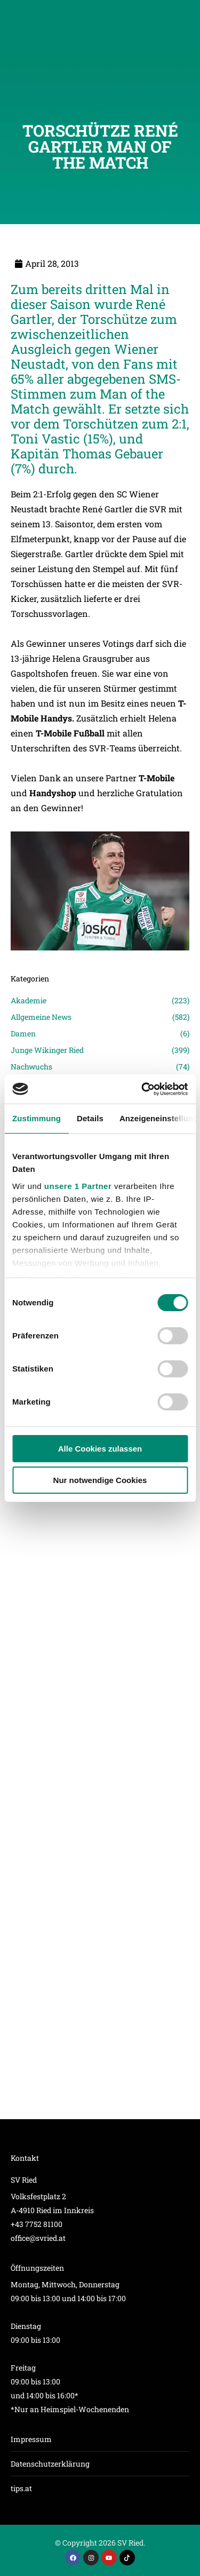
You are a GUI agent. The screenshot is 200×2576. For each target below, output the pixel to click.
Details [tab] (90, 1118)
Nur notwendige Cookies (100, 1480)
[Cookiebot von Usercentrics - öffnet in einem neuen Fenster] (142, 1089)
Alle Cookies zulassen (100, 1448)
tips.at (21, 2488)
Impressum (31, 2439)
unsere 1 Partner (77, 1186)
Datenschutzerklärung (50, 2464)
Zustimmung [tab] (36, 1118)
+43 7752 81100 (36, 2224)
